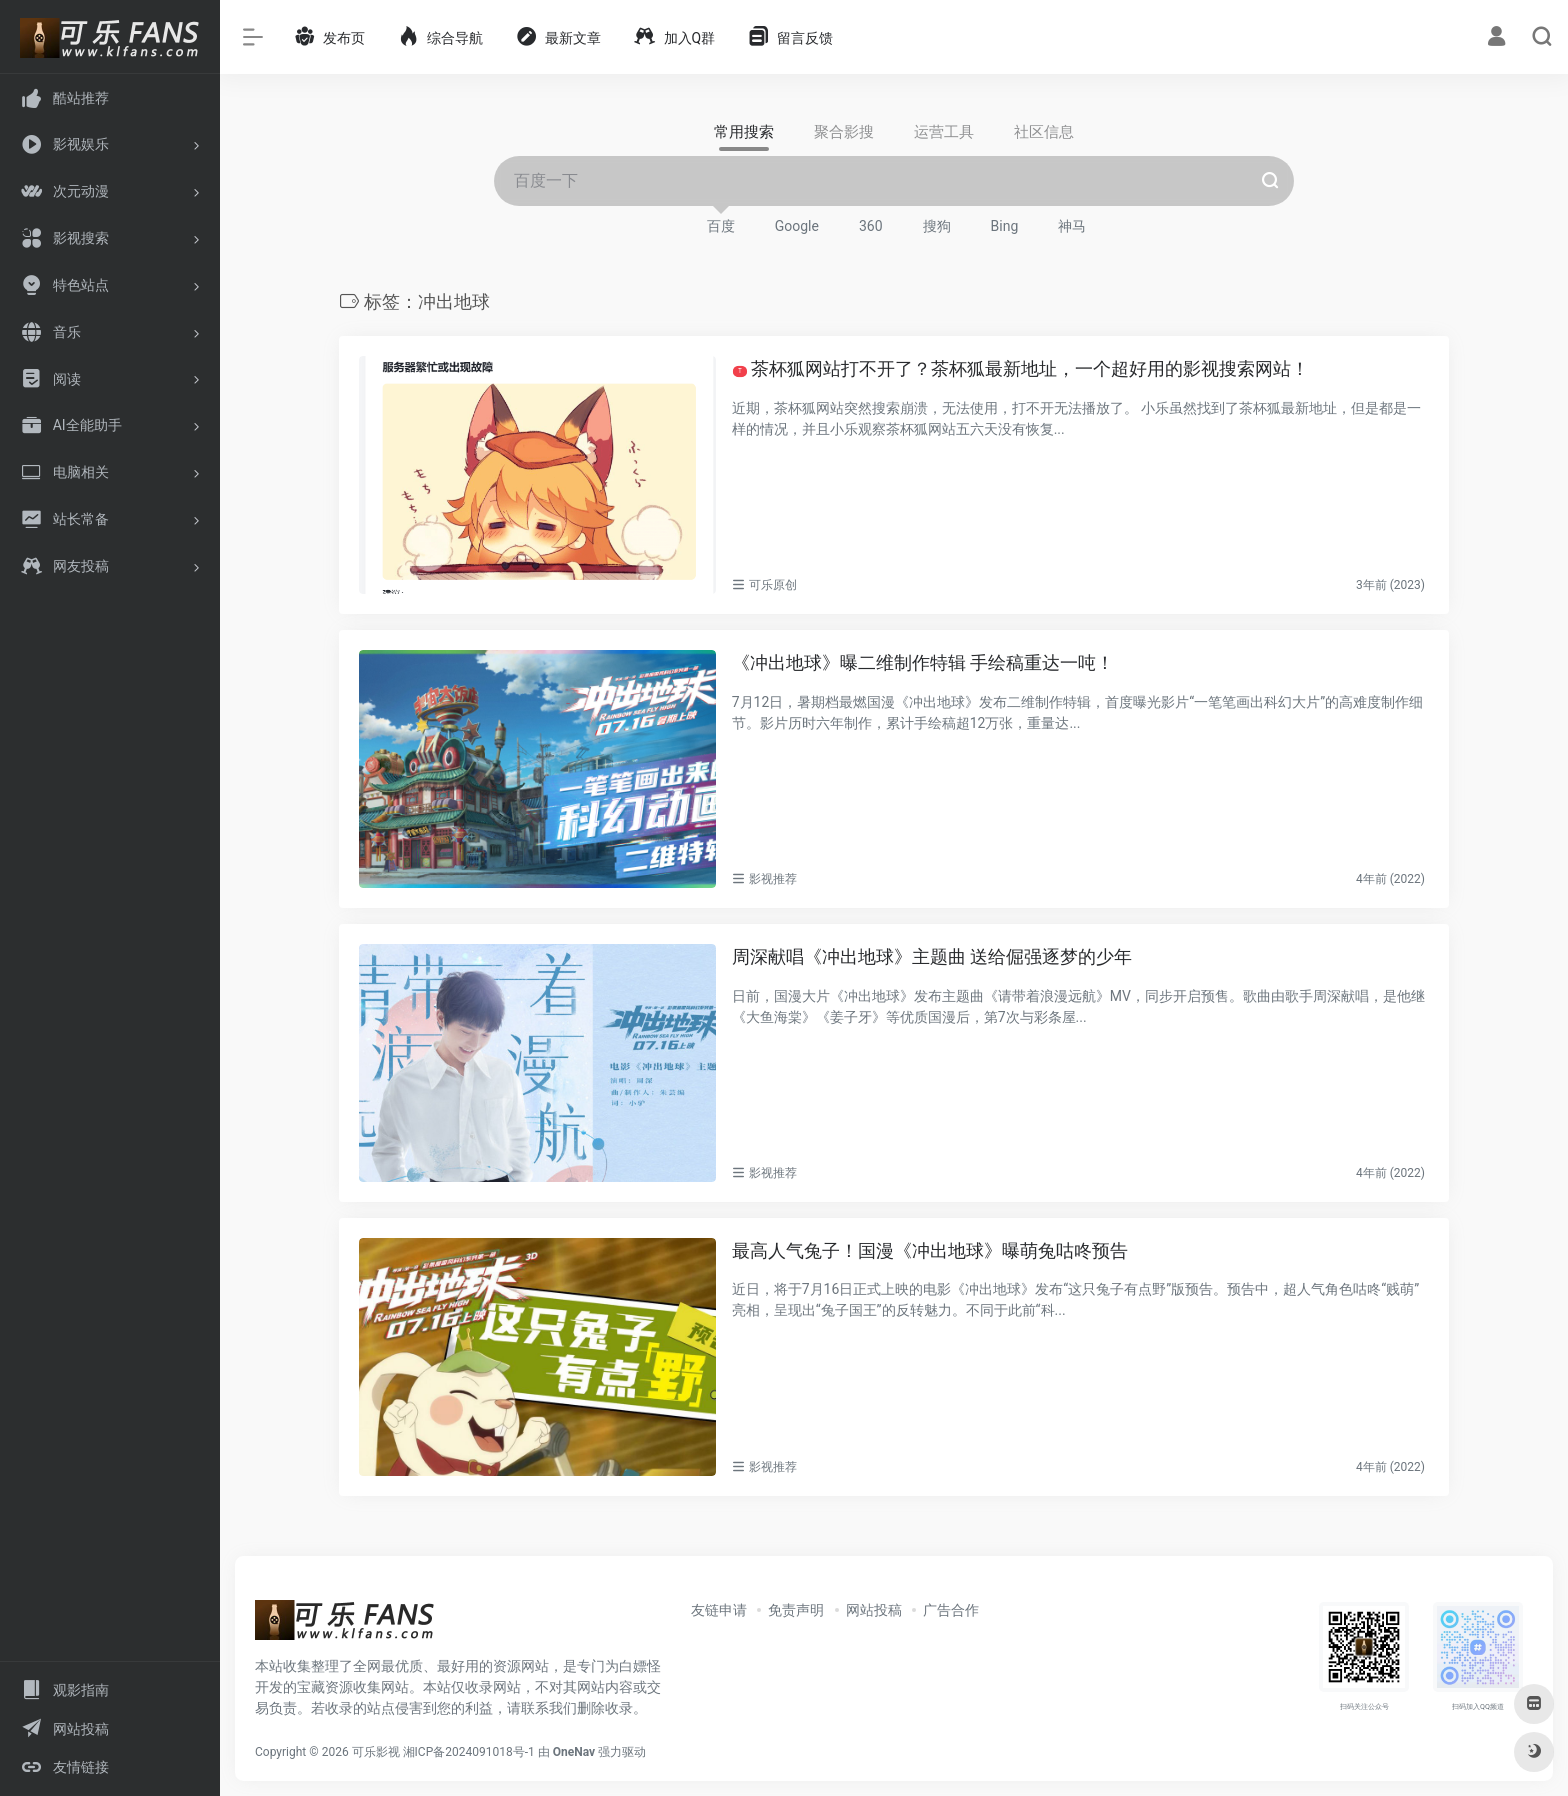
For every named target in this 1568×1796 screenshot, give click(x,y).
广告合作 (951, 1609)
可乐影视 (376, 1751)
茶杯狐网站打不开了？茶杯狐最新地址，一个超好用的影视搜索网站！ (1020, 368)
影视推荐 (773, 879)
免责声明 (796, 1609)
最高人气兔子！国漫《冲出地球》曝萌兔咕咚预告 (930, 1250)
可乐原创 (773, 585)
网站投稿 (874, 1609)
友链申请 (719, 1609)
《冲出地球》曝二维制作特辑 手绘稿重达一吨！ (923, 662)
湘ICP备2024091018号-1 (469, 1751)
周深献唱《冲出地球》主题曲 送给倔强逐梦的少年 (932, 956)
